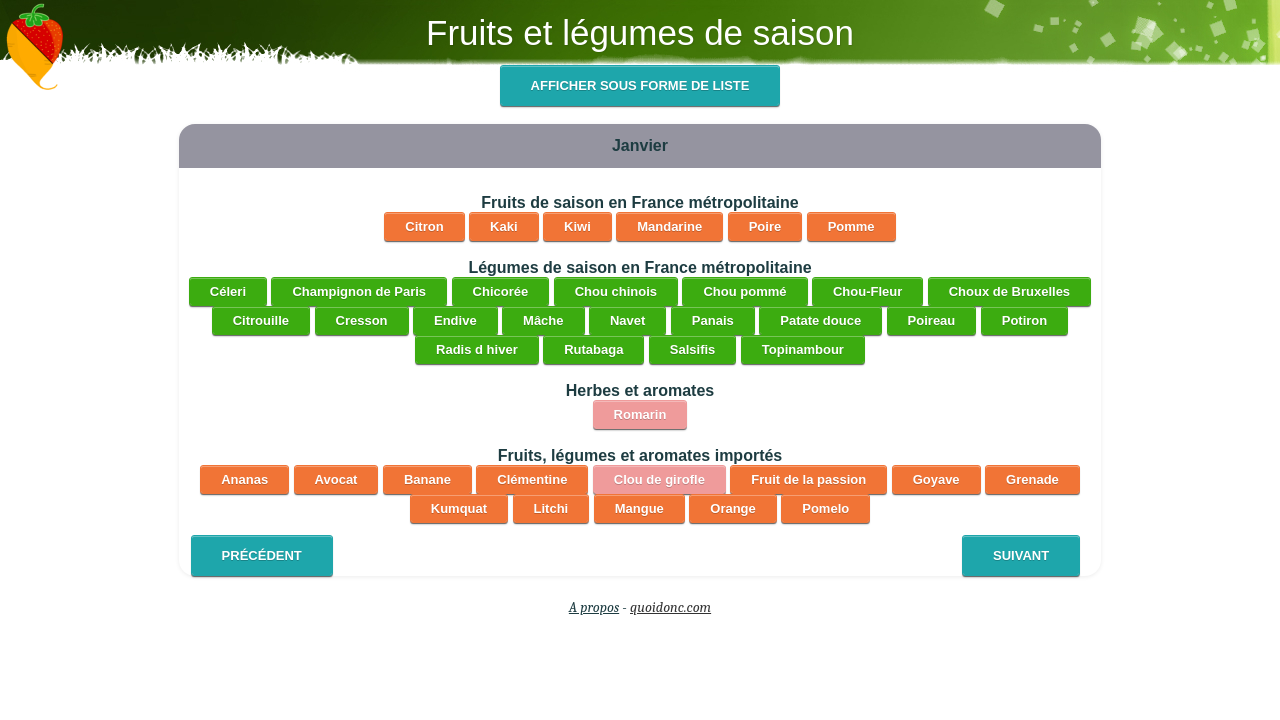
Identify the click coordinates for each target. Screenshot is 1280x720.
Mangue (639, 508)
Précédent (262, 555)
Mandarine (669, 226)
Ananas (244, 479)
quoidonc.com (670, 607)
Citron (424, 226)
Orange (733, 508)
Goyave (936, 479)
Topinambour (803, 349)
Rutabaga (593, 349)
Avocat (336, 479)
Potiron (1025, 320)
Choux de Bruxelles (1009, 291)
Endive (455, 320)
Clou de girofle (659, 479)
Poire (765, 226)
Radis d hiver (477, 349)
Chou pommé (744, 291)
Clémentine (532, 479)
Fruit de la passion (808, 479)
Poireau (932, 320)
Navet (627, 320)
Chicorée (501, 291)
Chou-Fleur (867, 291)
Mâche (543, 320)
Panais (713, 320)
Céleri (228, 291)
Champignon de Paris (359, 291)
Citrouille (261, 320)
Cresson (362, 320)
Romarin (640, 414)
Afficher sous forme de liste (640, 85)
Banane (427, 479)
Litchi (551, 508)
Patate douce (820, 320)
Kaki (503, 226)
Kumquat (459, 508)
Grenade (1032, 479)
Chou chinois (616, 291)
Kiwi (577, 226)
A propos (594, 607)
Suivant (1021, 555)
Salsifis (693, 349)
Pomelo (825, 508)
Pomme (851, 226)
